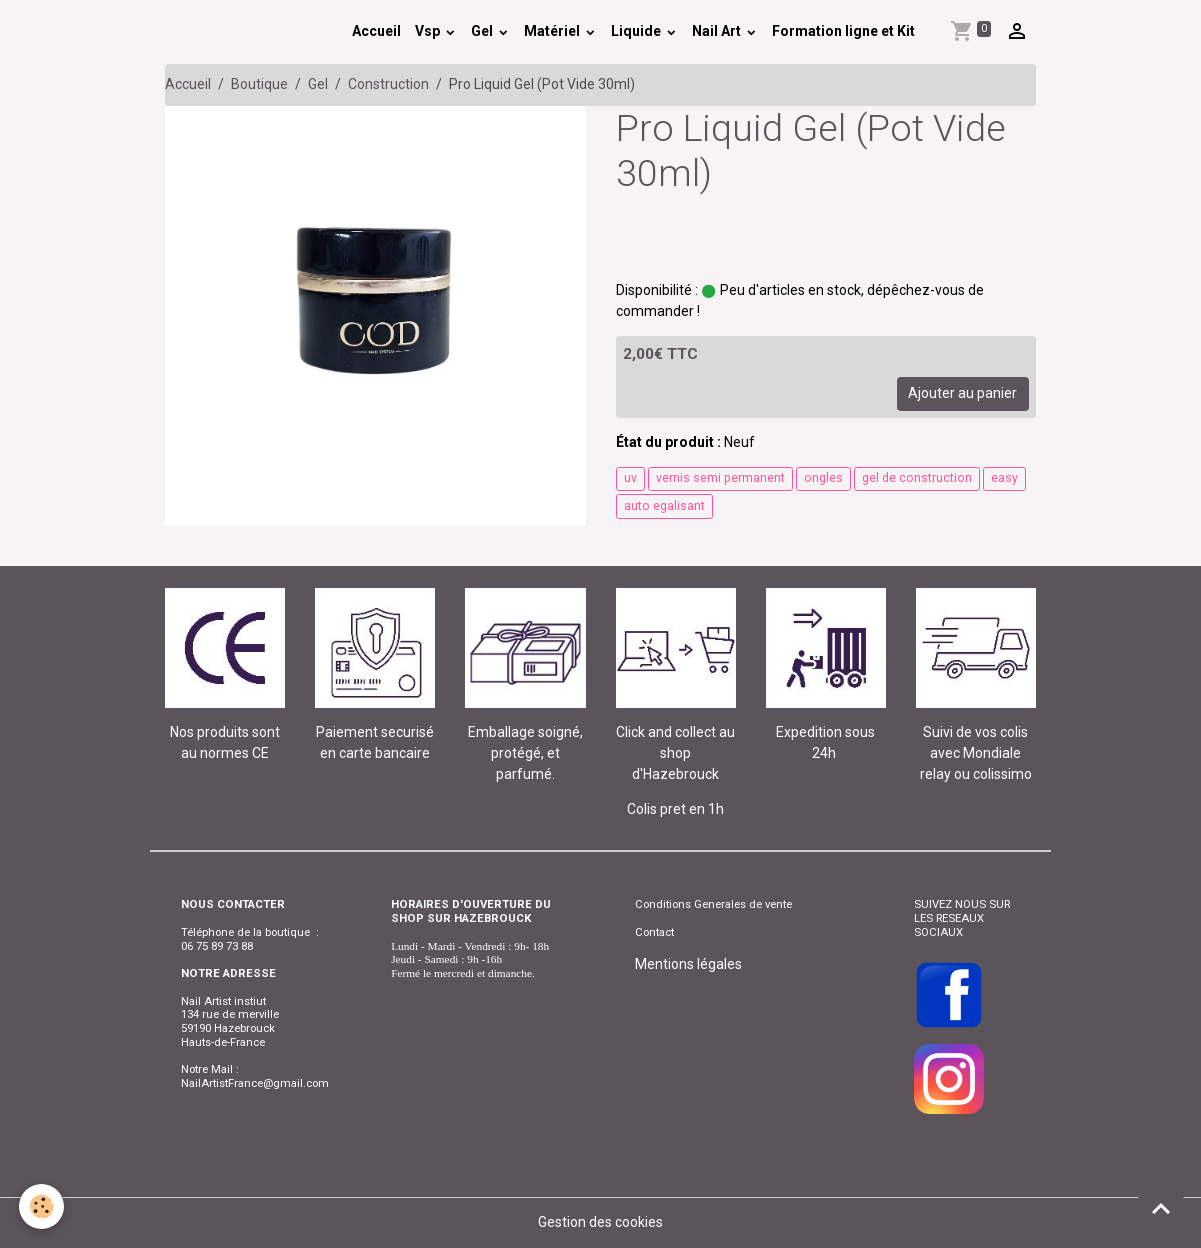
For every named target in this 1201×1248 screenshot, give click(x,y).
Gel (483, 31)
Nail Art (718, 31)
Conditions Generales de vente (713, 904)
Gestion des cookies (600, 1222)
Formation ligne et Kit (843, 31)
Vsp (429, 31)
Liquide (637, 31)
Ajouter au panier (962, 393)
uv (630, 478)
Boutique (259, 84)
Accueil (376, 31)
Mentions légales (688, 964)
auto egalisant (664, 506)
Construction (388, 84)
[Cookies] (42, 1206)
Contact (654, 932)
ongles (823, 478)
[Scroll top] (1161, 1208)
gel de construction (917, 478)
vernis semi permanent (720, 478)
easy (1004, 478)
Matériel (553, 31)
